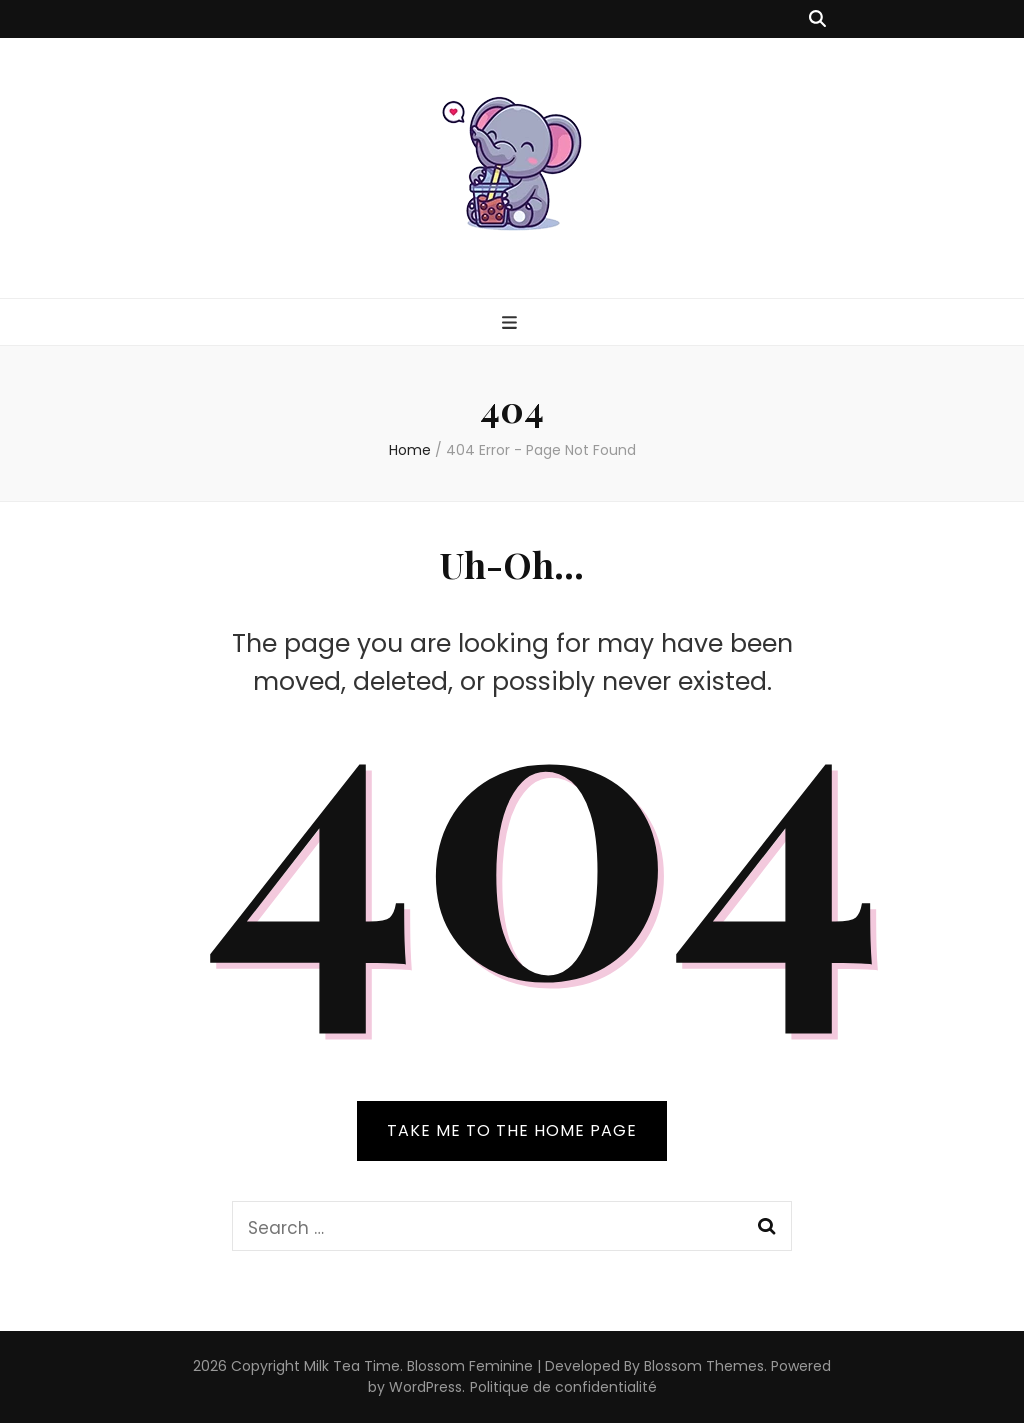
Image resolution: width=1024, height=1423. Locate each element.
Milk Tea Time (352, 1366)
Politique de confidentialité (563, 1387)
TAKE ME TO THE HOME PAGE (512, 1130)
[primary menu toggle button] (512, 323)
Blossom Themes (704, 1366)
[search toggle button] (817, 19)
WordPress (425, 1387)
